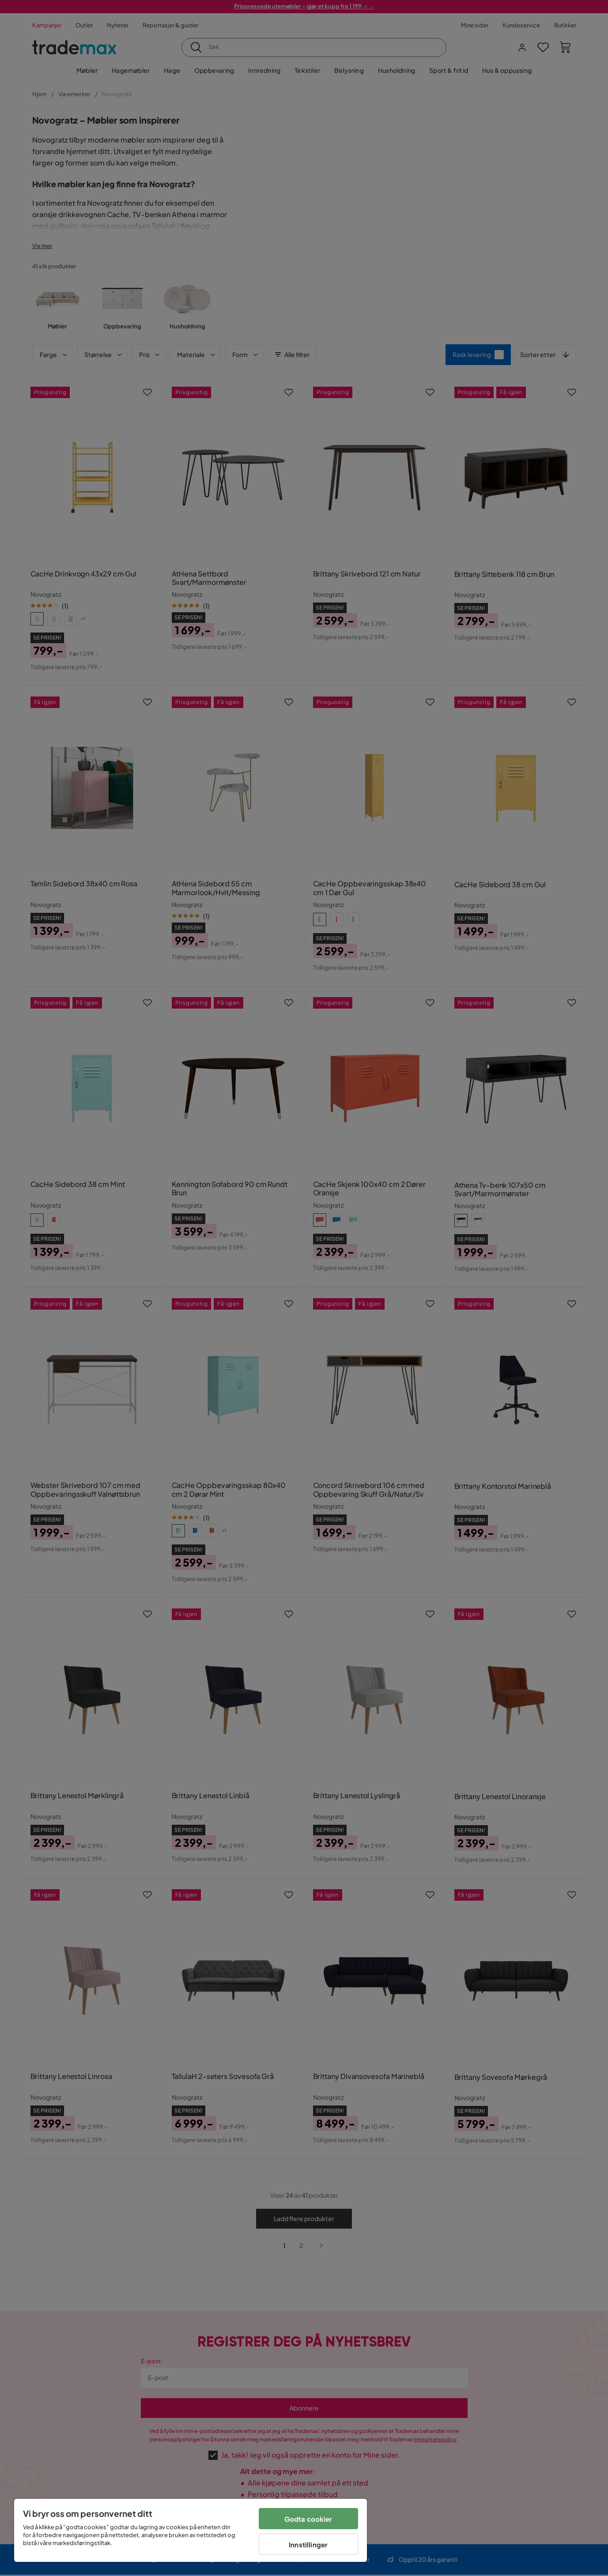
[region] (190, 2530)
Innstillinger (308, 2544)
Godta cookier (308, 2519)
